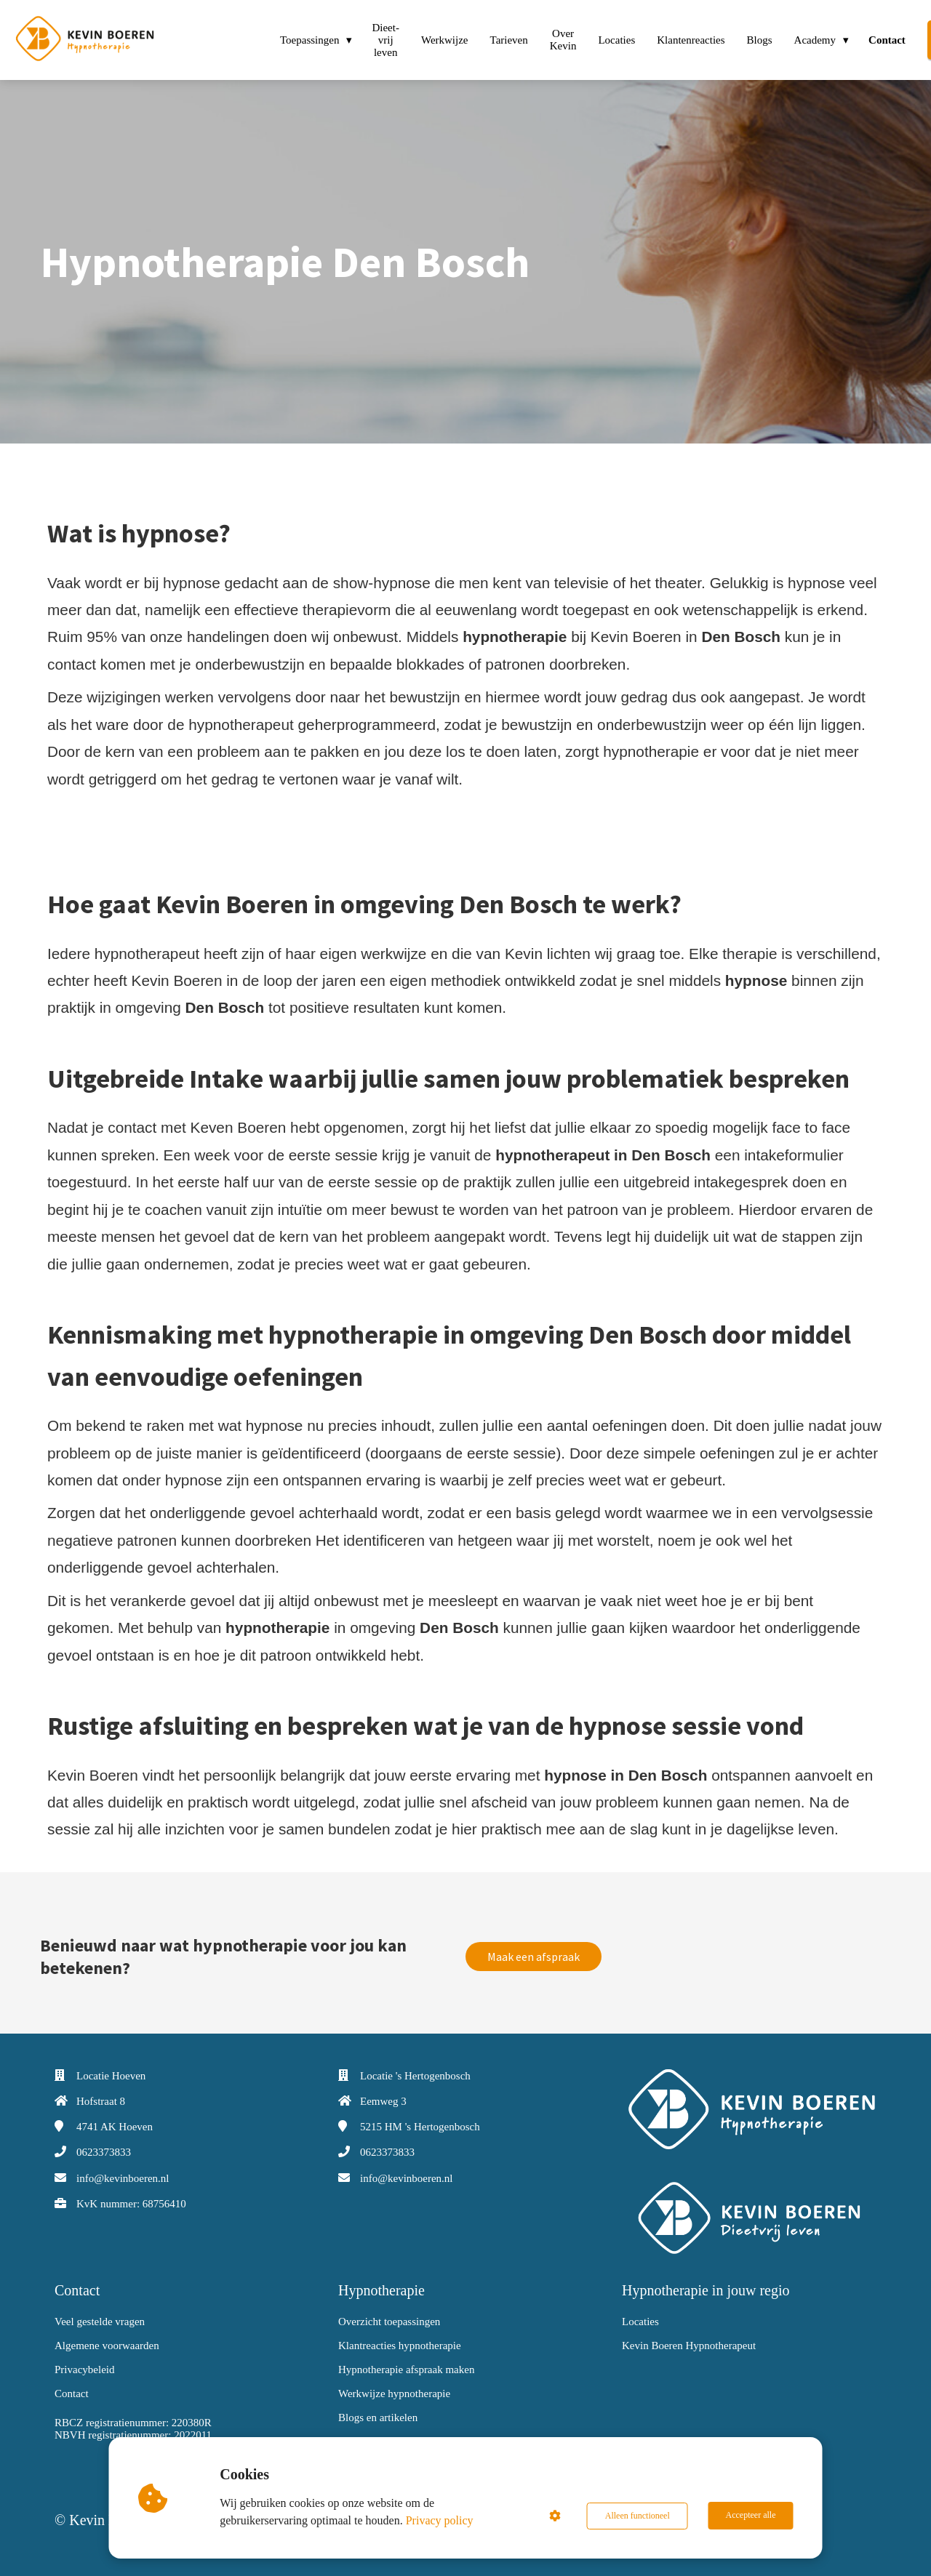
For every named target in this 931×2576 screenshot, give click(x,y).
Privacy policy (440, 2520)
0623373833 (103, 2152)
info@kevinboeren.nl (122, 2178)
